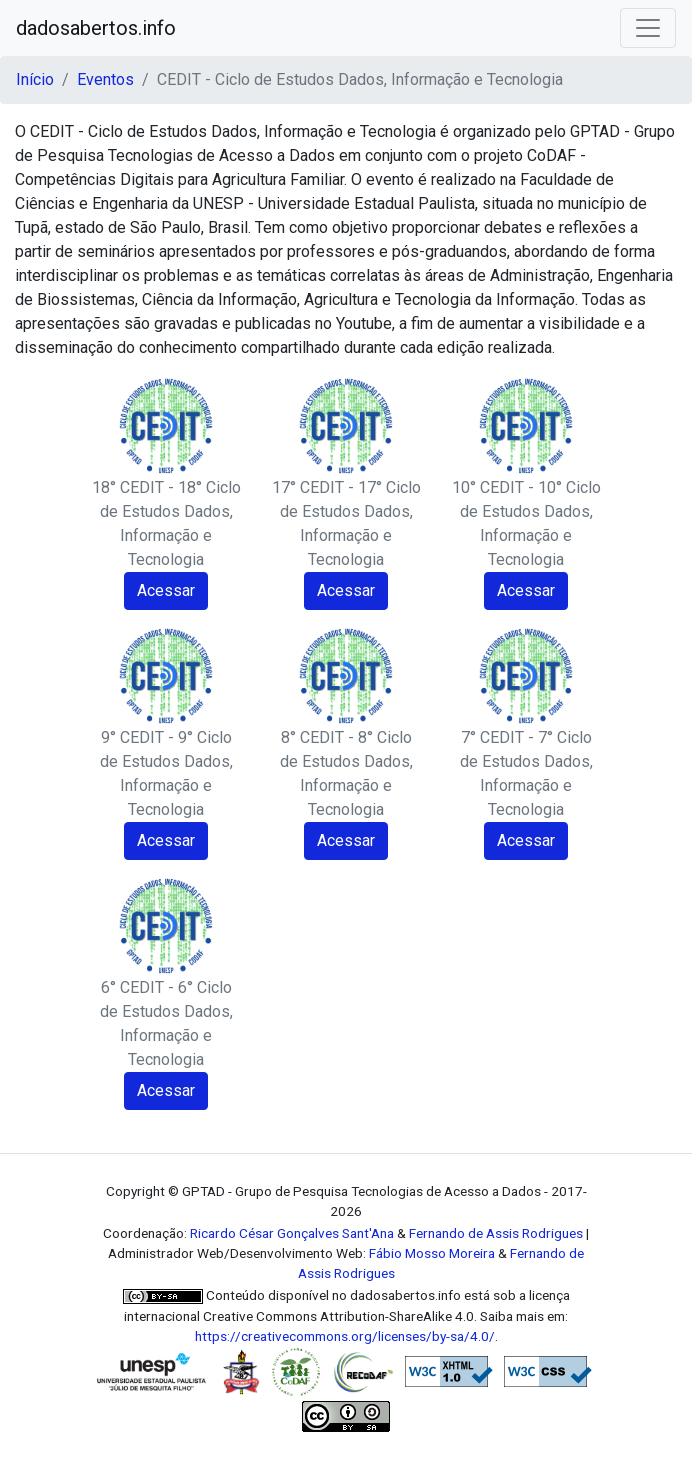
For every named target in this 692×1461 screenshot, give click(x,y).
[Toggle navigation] (648, 28)
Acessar (166, 590)
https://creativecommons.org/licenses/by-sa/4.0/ (345, 1336)
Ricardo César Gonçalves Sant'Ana (292, 1233)
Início (35, 79)
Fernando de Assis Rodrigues (496, 1233)
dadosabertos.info (96, 28)
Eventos (105, 79)
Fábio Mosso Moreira (432, 1253)
